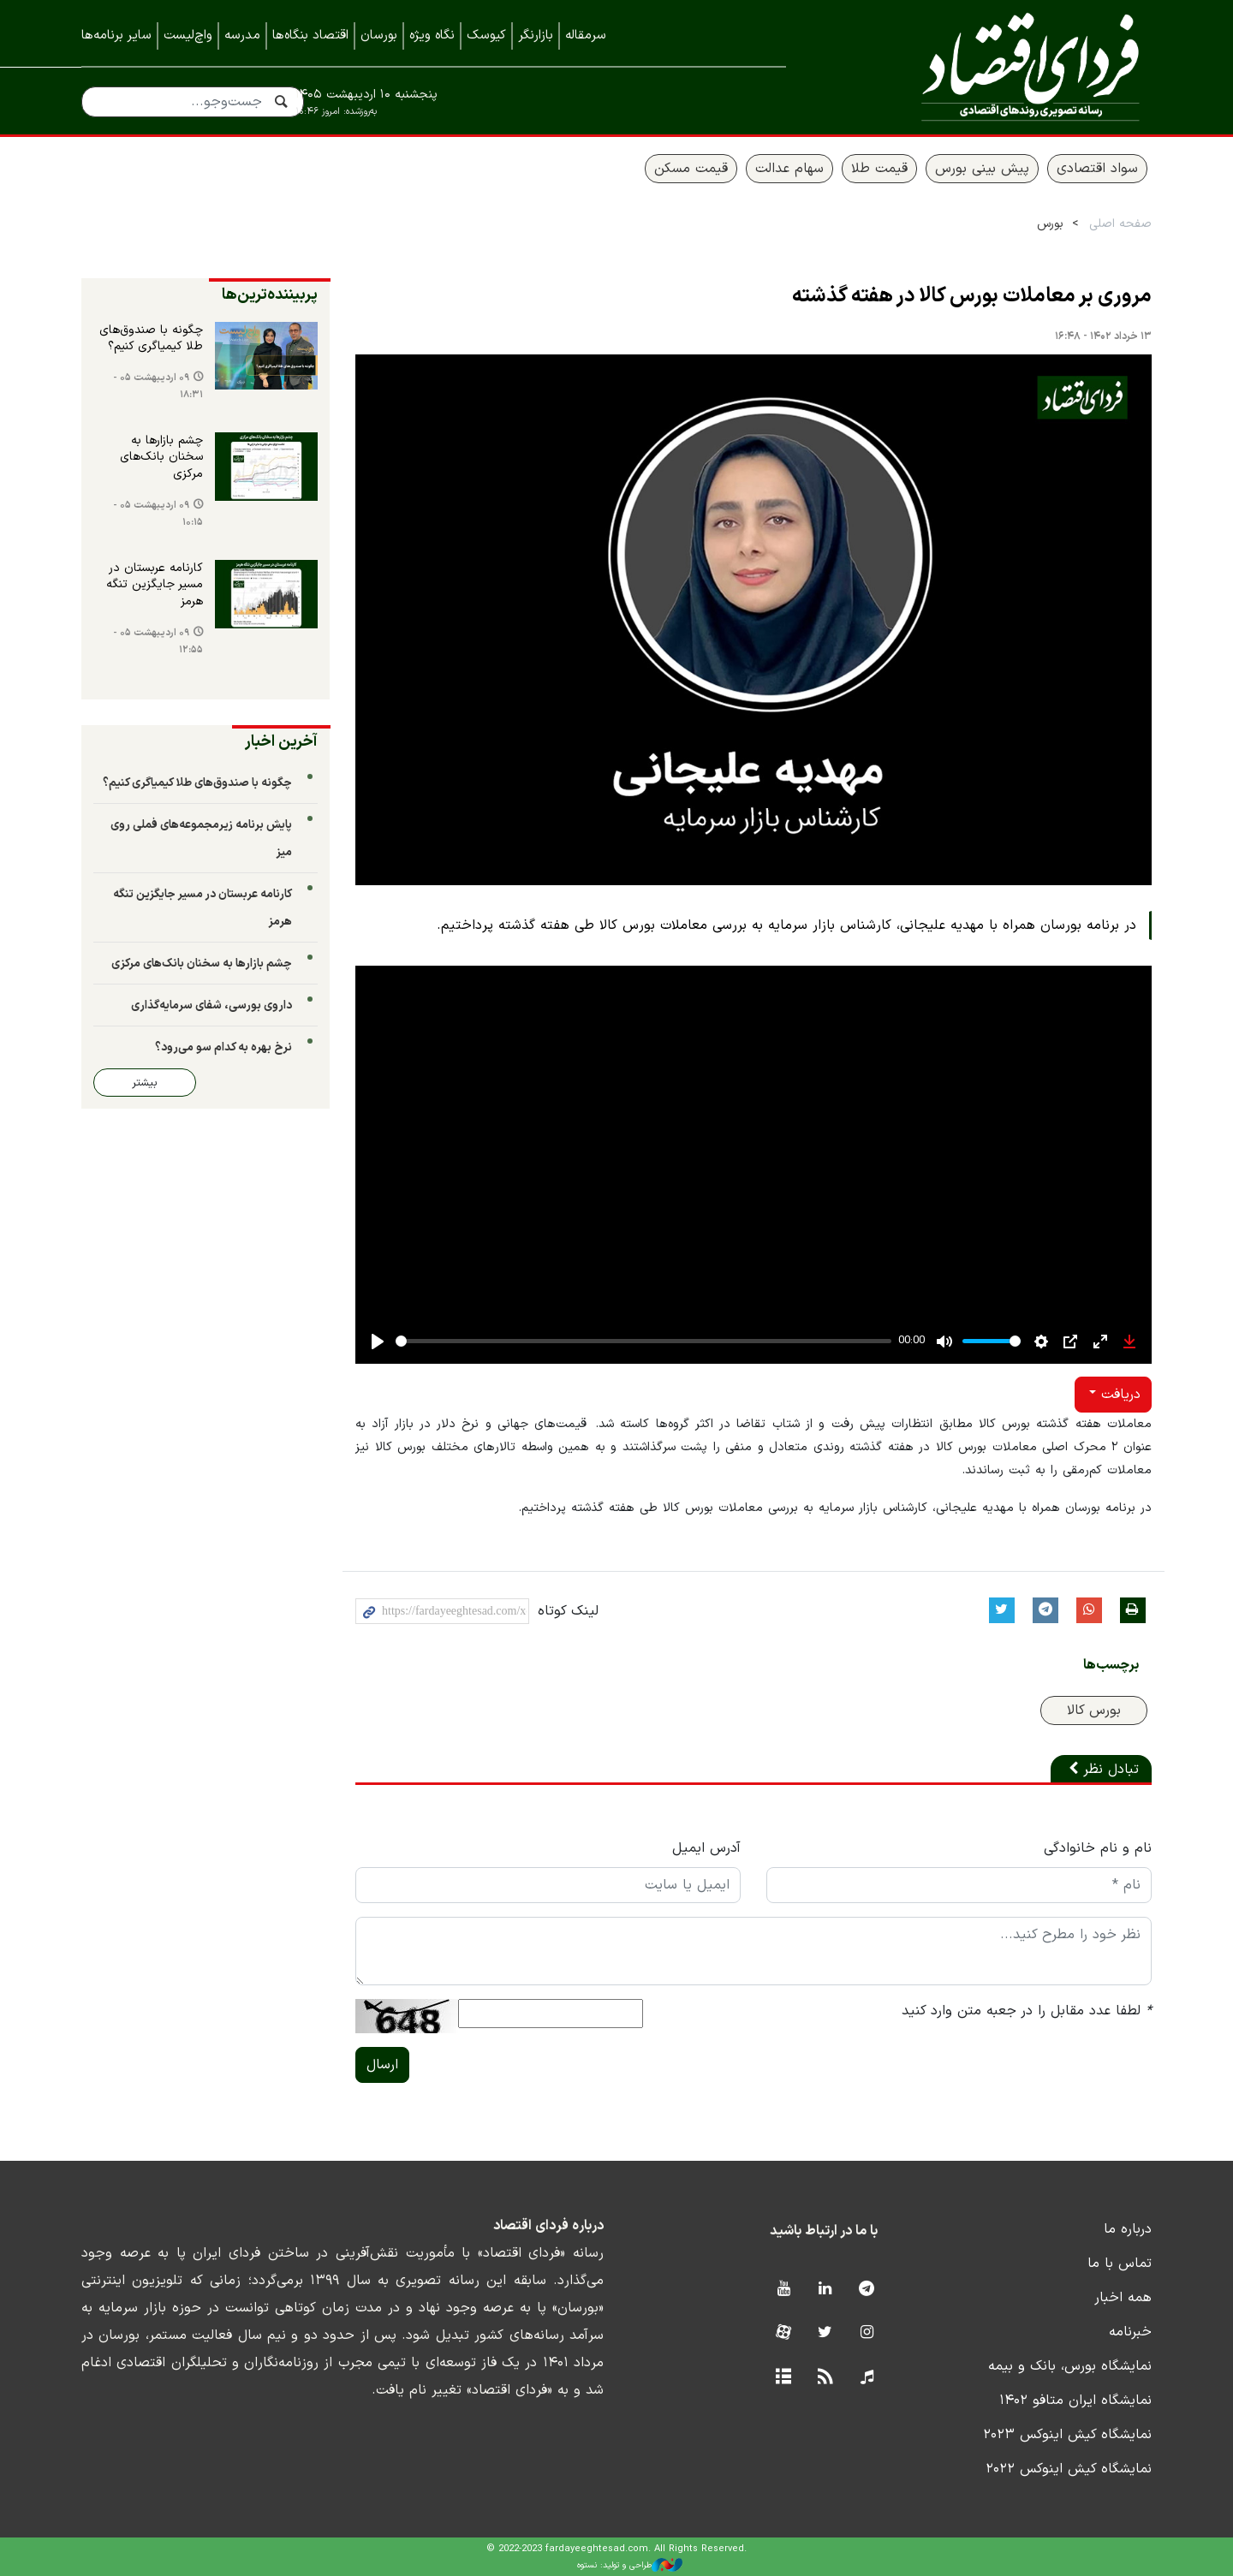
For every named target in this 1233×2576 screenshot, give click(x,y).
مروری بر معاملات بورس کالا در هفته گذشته (972, 296)
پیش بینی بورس (982, 168)
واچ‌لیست (188, 35)
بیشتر (145, 1082)
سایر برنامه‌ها (116, 35)
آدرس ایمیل (706, 1848)
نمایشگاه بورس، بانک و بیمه (1070, 2366)
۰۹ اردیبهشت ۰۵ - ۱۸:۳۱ (158, 386)
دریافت (1118, 1394)
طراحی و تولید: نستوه (629, 2565)
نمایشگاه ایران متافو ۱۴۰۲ (1075, 2400)
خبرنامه (1130, 2332)
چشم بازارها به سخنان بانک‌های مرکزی (161, 457)
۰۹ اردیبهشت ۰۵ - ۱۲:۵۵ (158, 641)
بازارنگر (535, 35)
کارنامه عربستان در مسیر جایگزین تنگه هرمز (154, 585)
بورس (1050, 224)
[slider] (643, 1341)
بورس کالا (1094, 1710)
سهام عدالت (789, 168)
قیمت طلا (879, 168)
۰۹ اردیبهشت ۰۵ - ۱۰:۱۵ (158, 514)
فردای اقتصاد (993, 66)
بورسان (378, 35)
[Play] (377, 1341)
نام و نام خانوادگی (1098, 1848)
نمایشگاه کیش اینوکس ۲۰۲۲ (1069, 2469)
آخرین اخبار (281, 741)
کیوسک (486, 35)
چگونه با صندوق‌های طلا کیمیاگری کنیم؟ (151, 339)
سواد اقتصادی (1097, 168)
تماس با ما (1119, 2263)
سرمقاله (585, 35)
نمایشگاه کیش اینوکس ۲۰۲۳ (1067, 2434)
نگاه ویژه (432, 35)
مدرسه (242, 35)
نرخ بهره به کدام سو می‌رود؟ (223, 1047)
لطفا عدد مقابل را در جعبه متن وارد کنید (1027, 2011)
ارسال (382, 2065)
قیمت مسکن (691, 168)
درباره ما (1128, 2229)
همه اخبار (1123, 2297)
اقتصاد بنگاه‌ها (310, 35)
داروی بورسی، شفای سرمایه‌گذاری (211, 1005)
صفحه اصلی (1120, 224)
